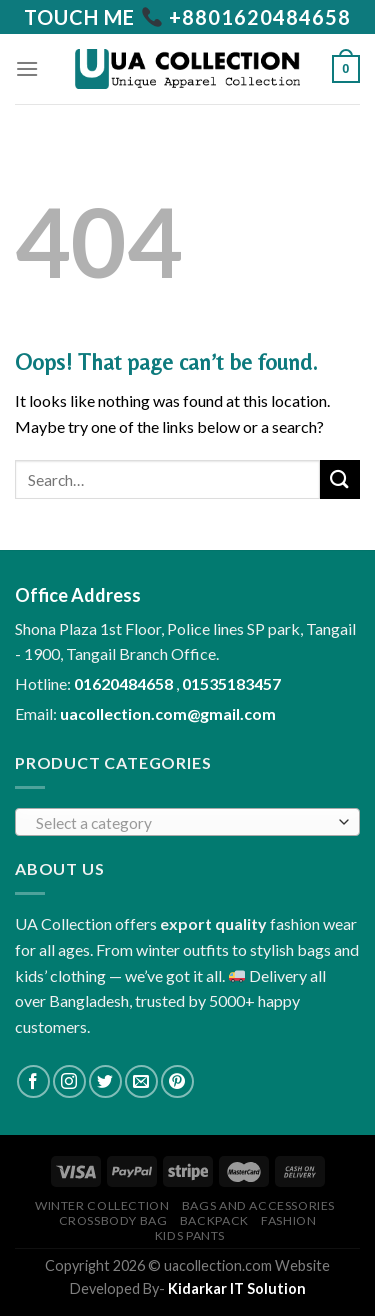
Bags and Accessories (258, 1205)
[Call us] (187, 17)
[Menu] (27, 68)
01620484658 (125, 683)
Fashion (288, 1220)
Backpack (214, 1220)
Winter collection (102, 1205)
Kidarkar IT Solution (237, 1288)
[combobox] (187, 822)
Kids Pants (190, 1235)
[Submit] (340, 479)
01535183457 (231, 683)
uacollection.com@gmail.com (168, 713)
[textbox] (183, 823)
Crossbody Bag (113, 1220)
